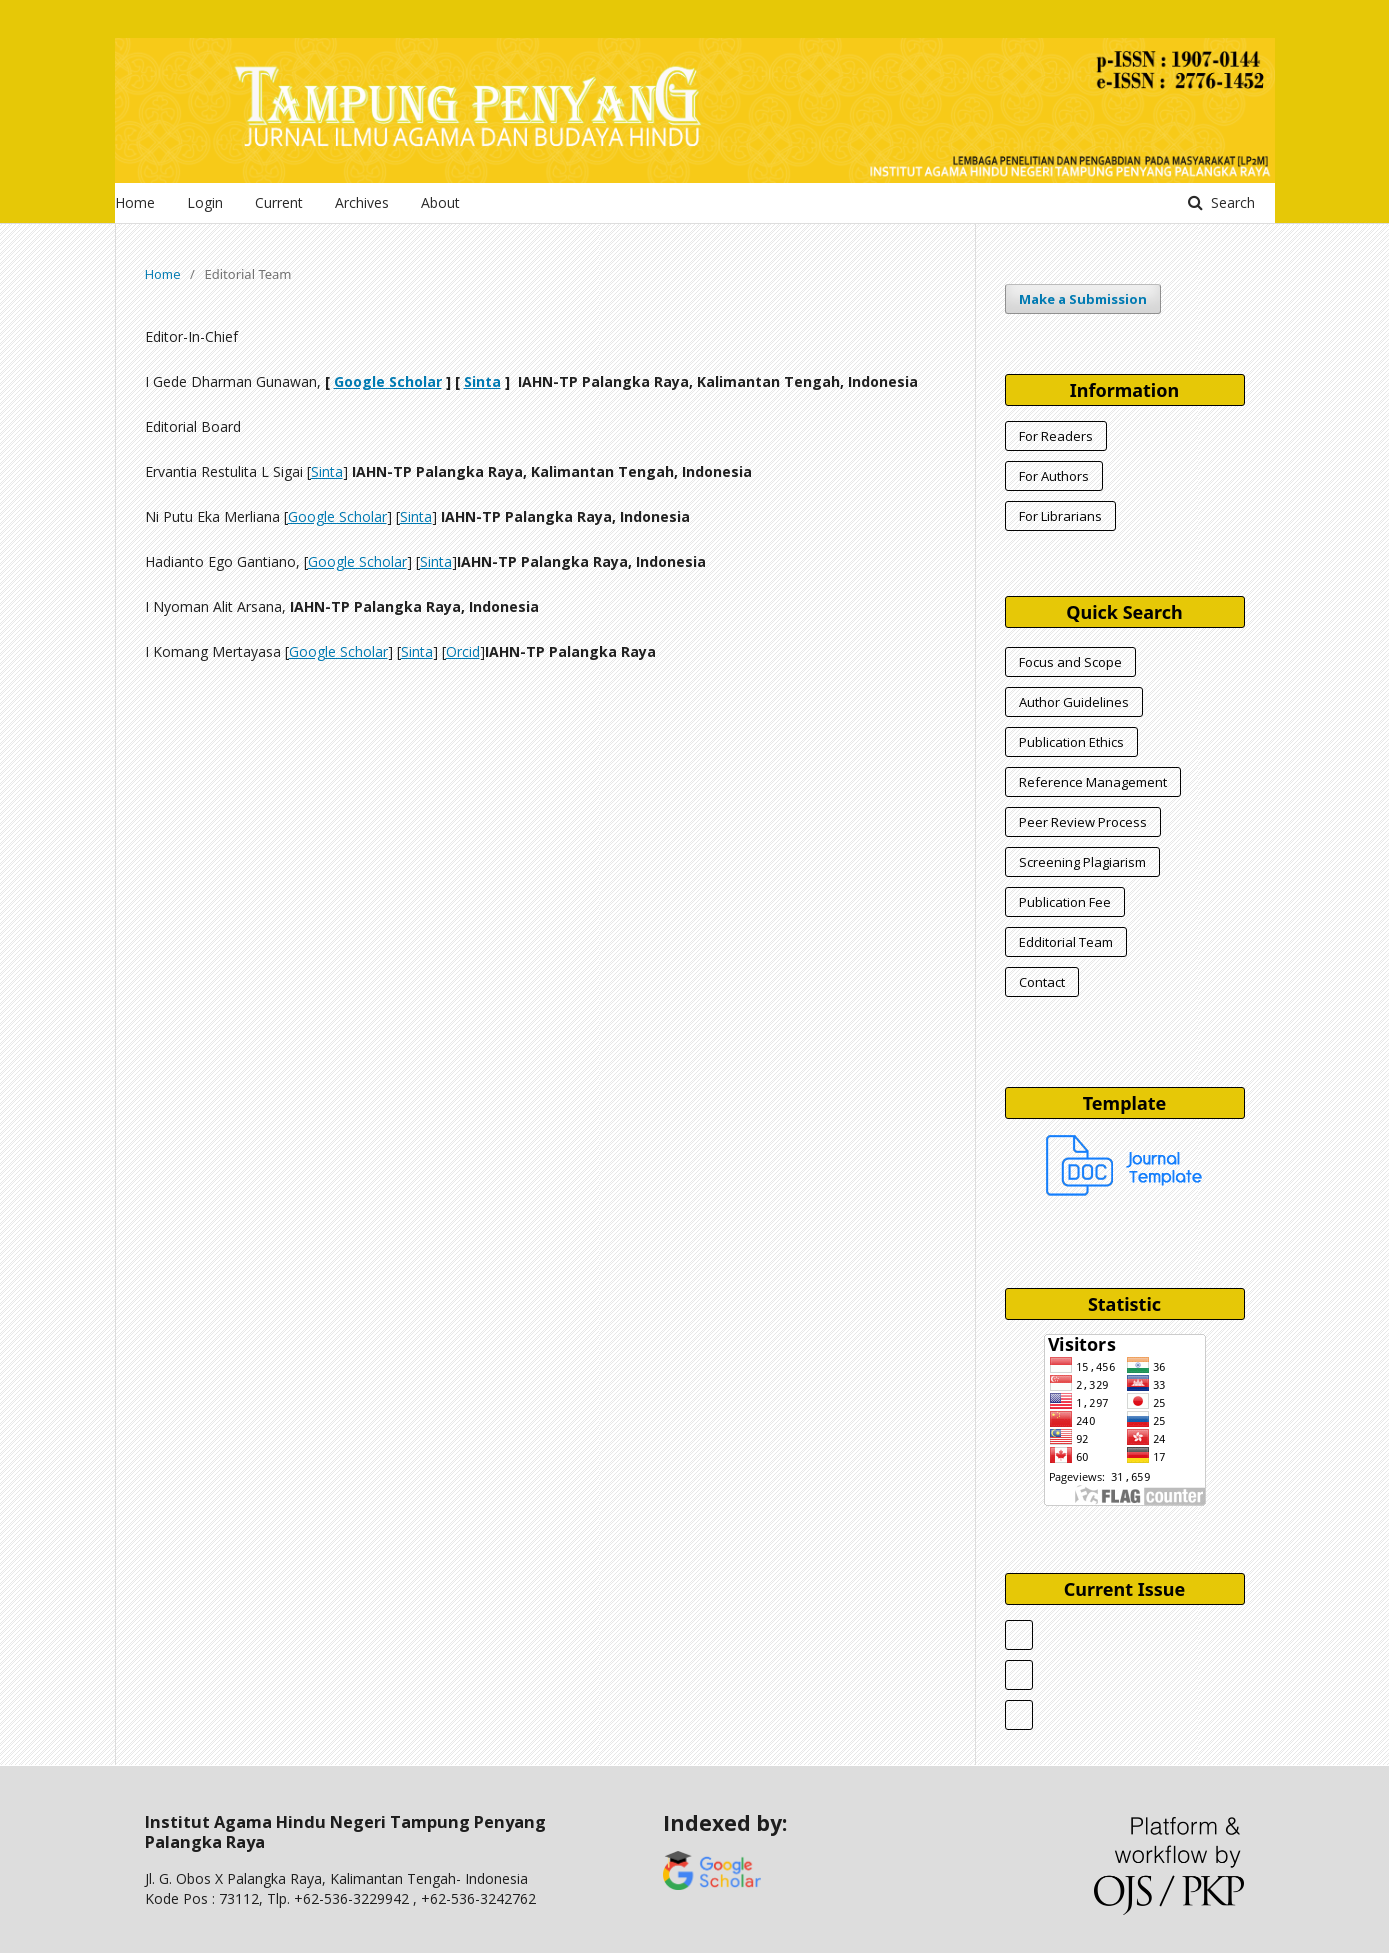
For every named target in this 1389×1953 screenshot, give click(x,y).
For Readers (1056, 436)
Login (205, 202)
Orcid (463, 651)
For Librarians (1060, 516)
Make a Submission (1083, 299)
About (440, 202)
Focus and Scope (1070, 662)
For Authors (1054, 476)
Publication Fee (1065, 902)
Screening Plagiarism (1082, 862)
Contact (1042, 982)
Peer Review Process (1083, 822)
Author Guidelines (1074, 702)
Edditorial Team (1066, 942)
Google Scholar (388, 381)
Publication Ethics (1071, 742)
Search (1231, 202)
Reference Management (1093, 782)
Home (135, 202)
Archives (362, 202)
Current (279, 202)
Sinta (482, 381)
